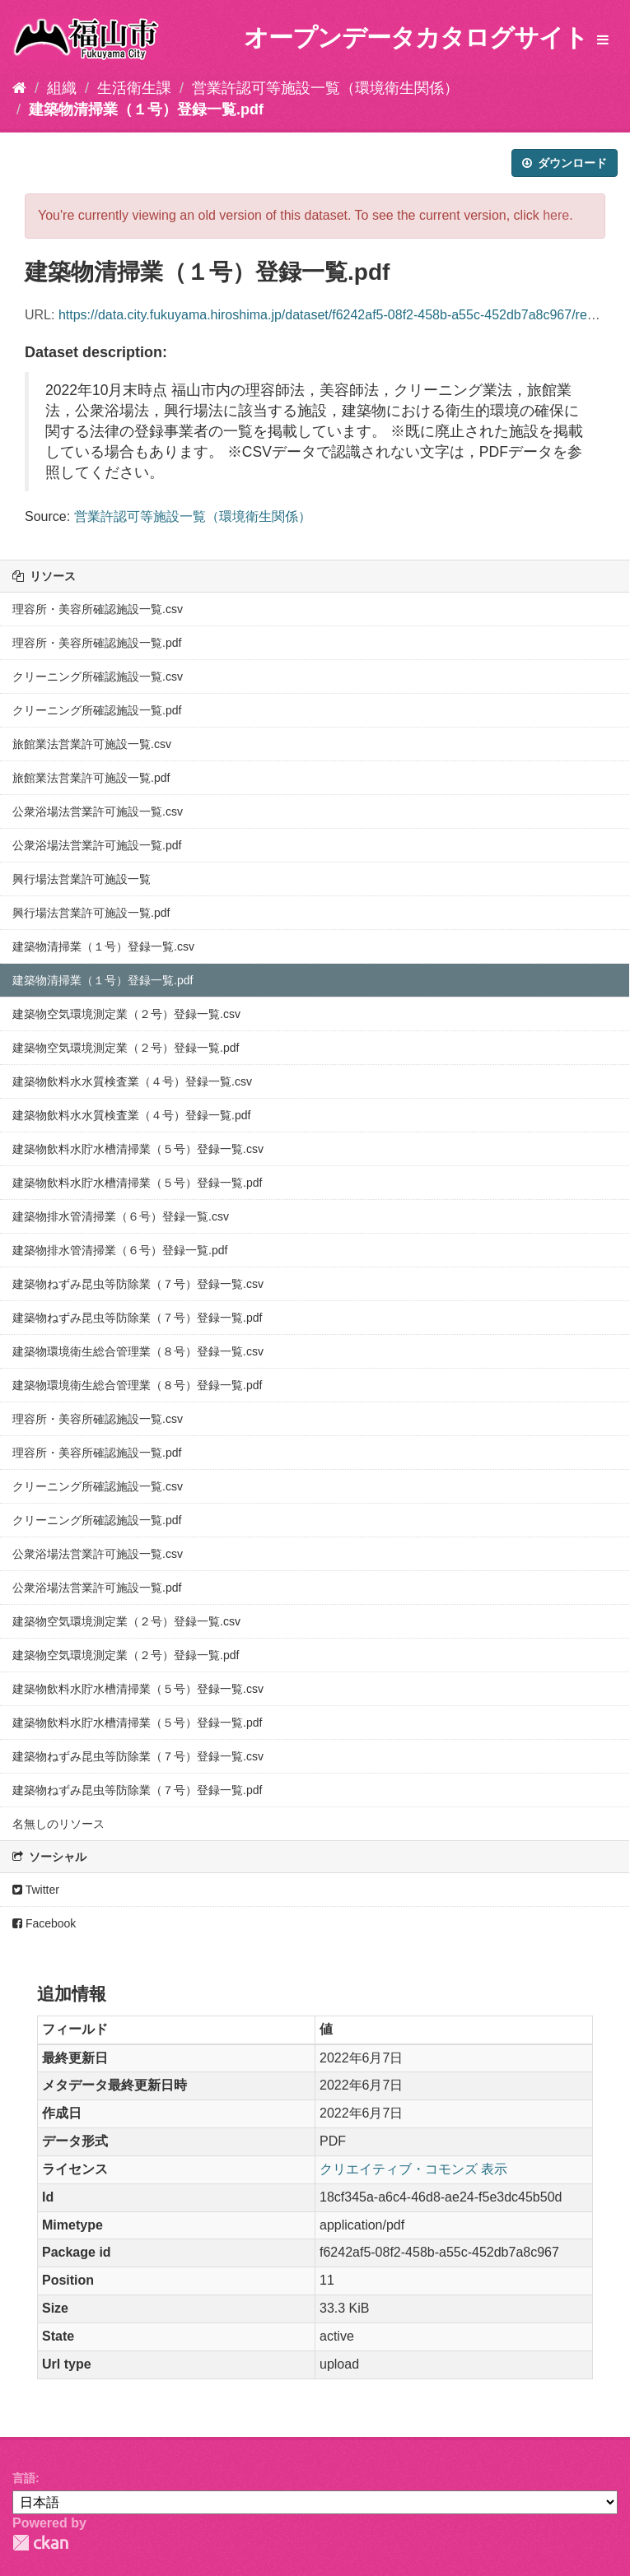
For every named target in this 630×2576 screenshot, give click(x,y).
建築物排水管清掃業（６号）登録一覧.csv (120, 1216)
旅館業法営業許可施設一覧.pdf (91, 777)
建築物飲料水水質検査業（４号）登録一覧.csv (132, 1081)
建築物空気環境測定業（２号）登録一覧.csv (126, 1014)
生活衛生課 (134, 88)
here (556, 215)
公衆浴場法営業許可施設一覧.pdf (96, 845)
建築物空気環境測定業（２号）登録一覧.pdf (125, 1047)
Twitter (35, 1889)
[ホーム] (19, 88)
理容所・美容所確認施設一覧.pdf (96, 642)
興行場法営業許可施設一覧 (81, 879)
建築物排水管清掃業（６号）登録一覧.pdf (119, 1250)
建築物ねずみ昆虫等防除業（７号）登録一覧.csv (138, 1283)
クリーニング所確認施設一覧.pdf (96, 710)
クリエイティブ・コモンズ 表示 (413, 2169)
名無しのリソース (58, 1823)
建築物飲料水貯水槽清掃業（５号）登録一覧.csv (138, 1148)
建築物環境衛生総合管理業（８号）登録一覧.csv (138, 1351)
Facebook (44, 1923)
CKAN (40, 2542)
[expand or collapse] (603, 40)
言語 (23, 2478)
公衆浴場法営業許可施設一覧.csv (97, 811)
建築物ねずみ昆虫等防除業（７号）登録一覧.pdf (137, 1317)
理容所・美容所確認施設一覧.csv (97, 609)
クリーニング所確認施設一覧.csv (97, 676)
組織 (62, 88)
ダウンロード (564, 163)
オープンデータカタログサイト (416, 37)
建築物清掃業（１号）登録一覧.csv (103, 946)
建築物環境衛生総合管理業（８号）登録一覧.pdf (137, 1385)
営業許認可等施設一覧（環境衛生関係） (325, 88)
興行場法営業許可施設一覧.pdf (91, 912)
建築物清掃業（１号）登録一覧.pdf (146, 109)
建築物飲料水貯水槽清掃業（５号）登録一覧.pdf (137, 1182)
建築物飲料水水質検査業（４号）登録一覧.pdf (131, 1115)
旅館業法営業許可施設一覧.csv (91, 744)
